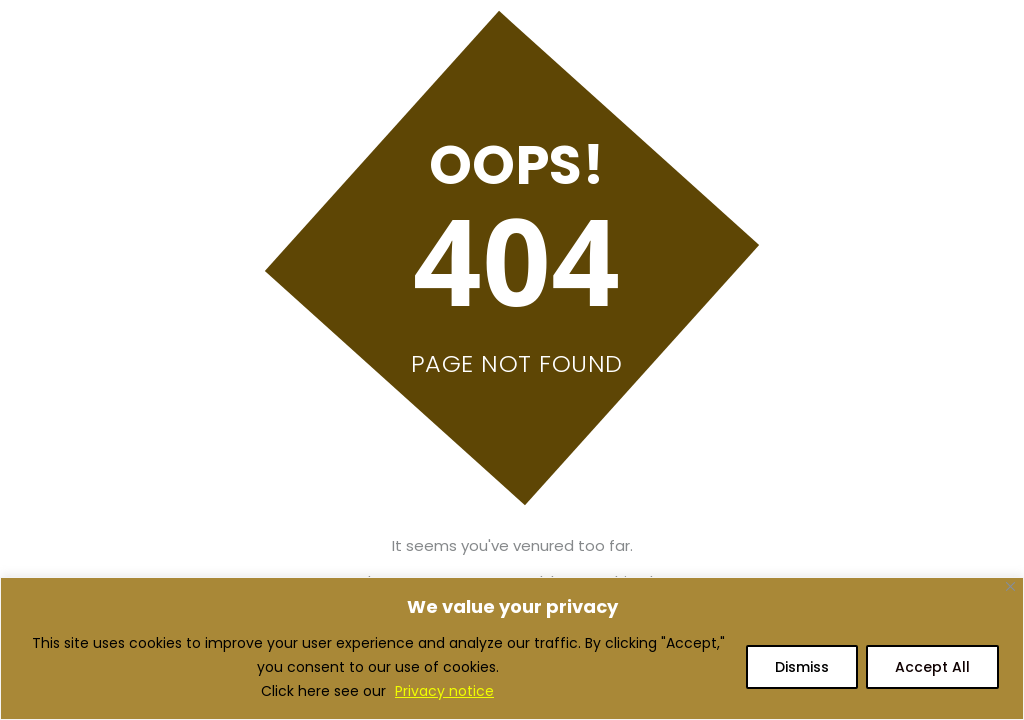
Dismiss (802, 667)
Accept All (932, 667)
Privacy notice (444, 691)
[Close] (1010, 586)
